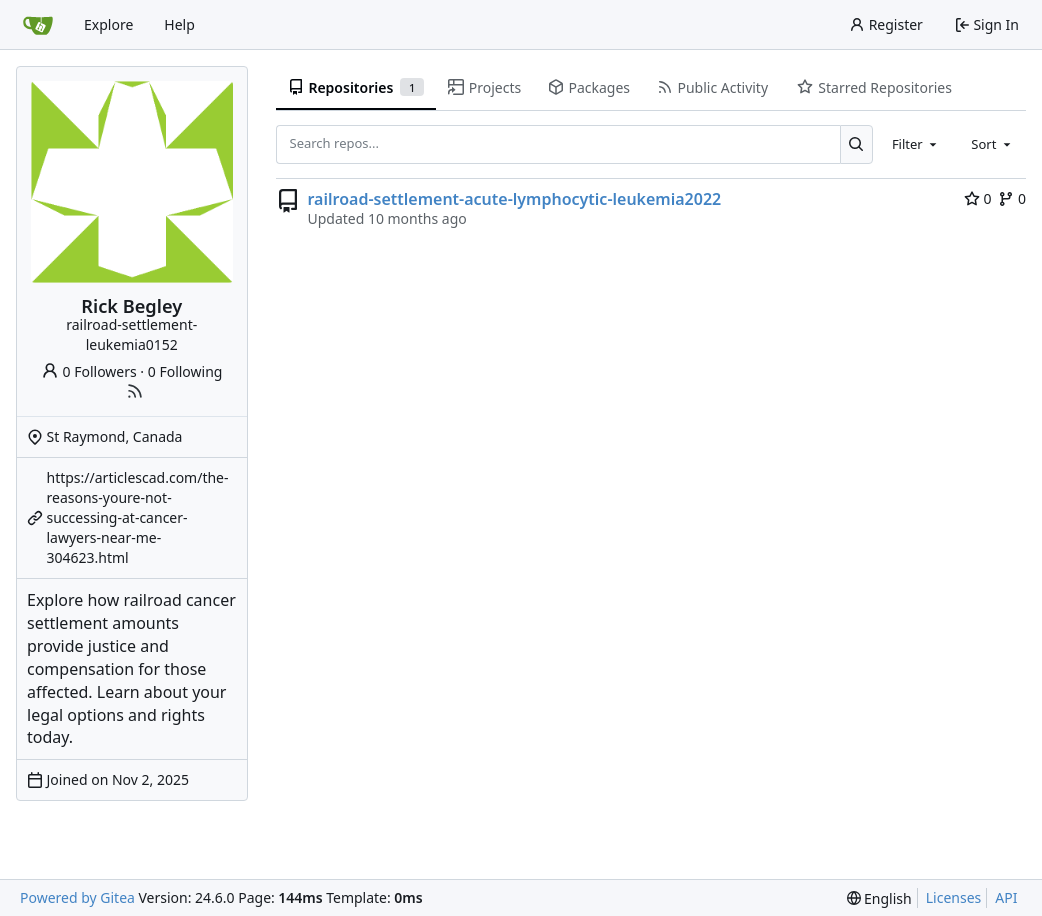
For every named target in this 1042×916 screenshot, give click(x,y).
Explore (108, 24)
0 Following (185, 371)
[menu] (879, 898)
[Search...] (856, 144)
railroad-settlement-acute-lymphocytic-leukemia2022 (515, 199)
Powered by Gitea (77, 897)
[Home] (38, 25)
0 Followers (89, 371)
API (1006, 897)
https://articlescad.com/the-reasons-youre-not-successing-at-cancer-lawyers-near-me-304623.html (138, 517)
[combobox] (916, 144)
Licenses (954, 897)
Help (179, 24)
